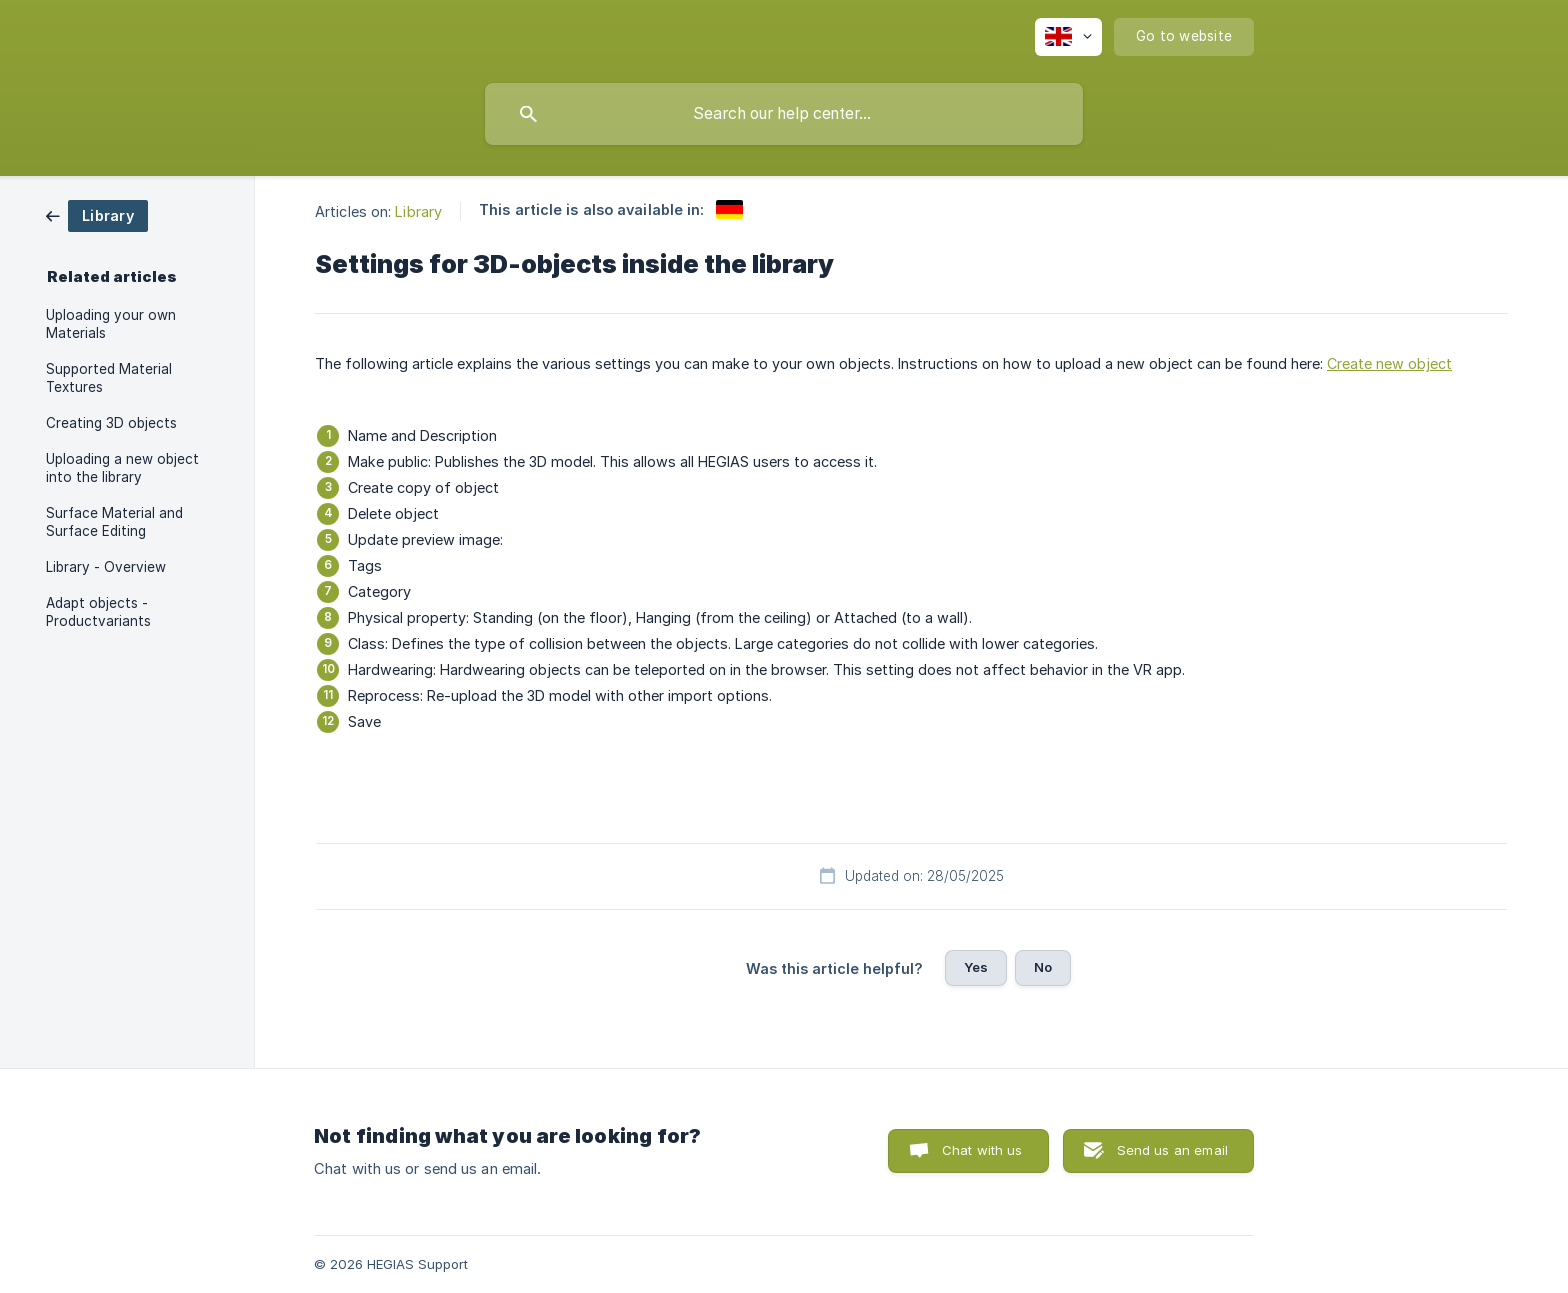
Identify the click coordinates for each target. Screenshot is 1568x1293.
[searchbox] (784, 114)
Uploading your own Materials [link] (111, 324)
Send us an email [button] (1172, 1150)
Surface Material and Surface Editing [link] (114, 522)
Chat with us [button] (982, 1150)
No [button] (1043, 967)
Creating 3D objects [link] (111, 423)
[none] (1068, 37)
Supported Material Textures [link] (109, 378)
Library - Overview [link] (106, 567)
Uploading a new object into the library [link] (122, 468)
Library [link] (418, 211)
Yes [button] (976, 967)
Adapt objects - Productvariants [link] (98, 612)
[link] (97, 214)
